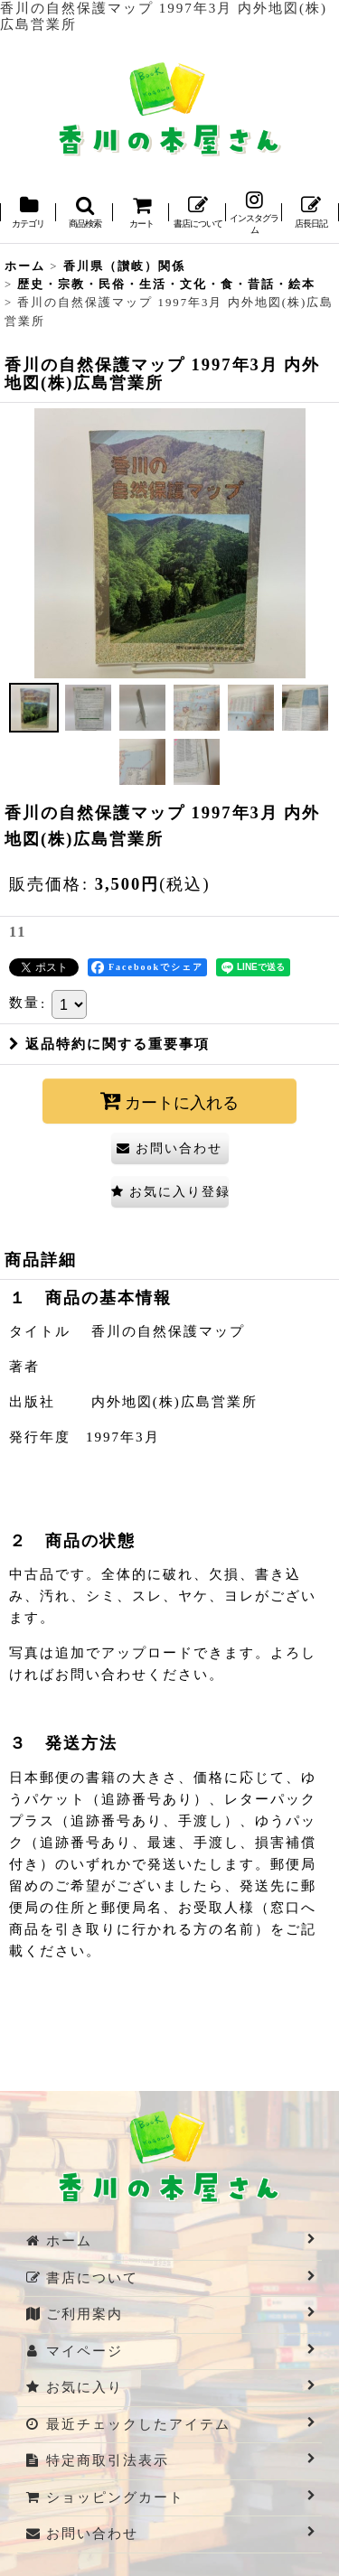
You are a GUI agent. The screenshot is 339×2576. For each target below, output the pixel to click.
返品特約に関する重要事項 (109, 1044)
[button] (84, 214)
